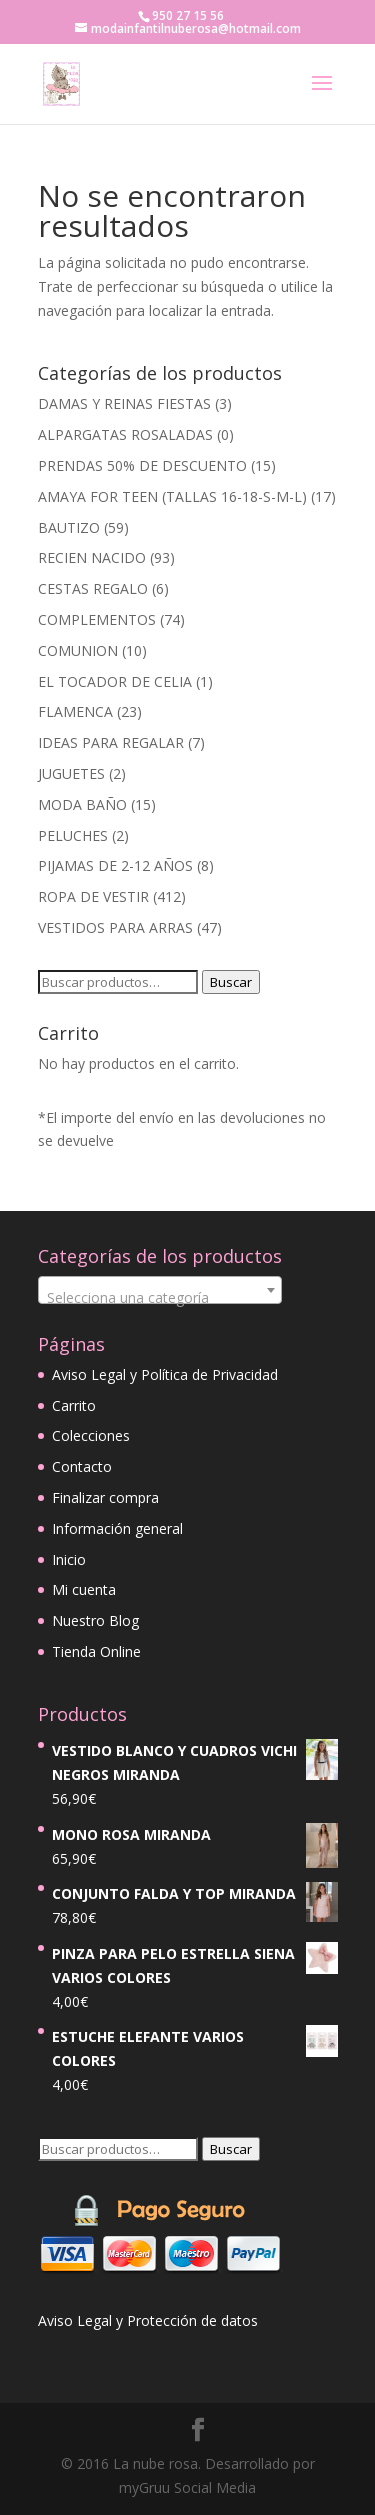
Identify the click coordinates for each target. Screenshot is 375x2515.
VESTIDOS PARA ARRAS (115, 927)
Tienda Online (96, 1651)
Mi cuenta (84, 1589)
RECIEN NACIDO (92, 557)
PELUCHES (73, 835)
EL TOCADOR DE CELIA (115, 681)
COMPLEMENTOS (97, 619)
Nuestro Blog (95, 1620)
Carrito (74, 1405)
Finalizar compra (105, 1497)
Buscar (231, 982)
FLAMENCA (75, 711)
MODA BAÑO (82, 804)
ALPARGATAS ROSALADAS (125, 434)
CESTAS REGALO (93, 588)
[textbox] (160, 1298)
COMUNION (78, 650)
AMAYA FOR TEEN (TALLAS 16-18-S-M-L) (172, 496)
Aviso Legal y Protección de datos (148, 2320)
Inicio (69, 1559)
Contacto (82, 1466)
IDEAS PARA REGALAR (111, 742)
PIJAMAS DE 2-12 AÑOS (115, 865)
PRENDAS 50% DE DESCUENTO (142, 465)
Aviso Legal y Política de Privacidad (165, 1374)
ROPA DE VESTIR (93, 896)
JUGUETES (71, 773)
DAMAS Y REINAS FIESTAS (124, 403)
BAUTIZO (69, 527)
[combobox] (160, 1290)
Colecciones (91, 1435)
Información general (117, 1528)
